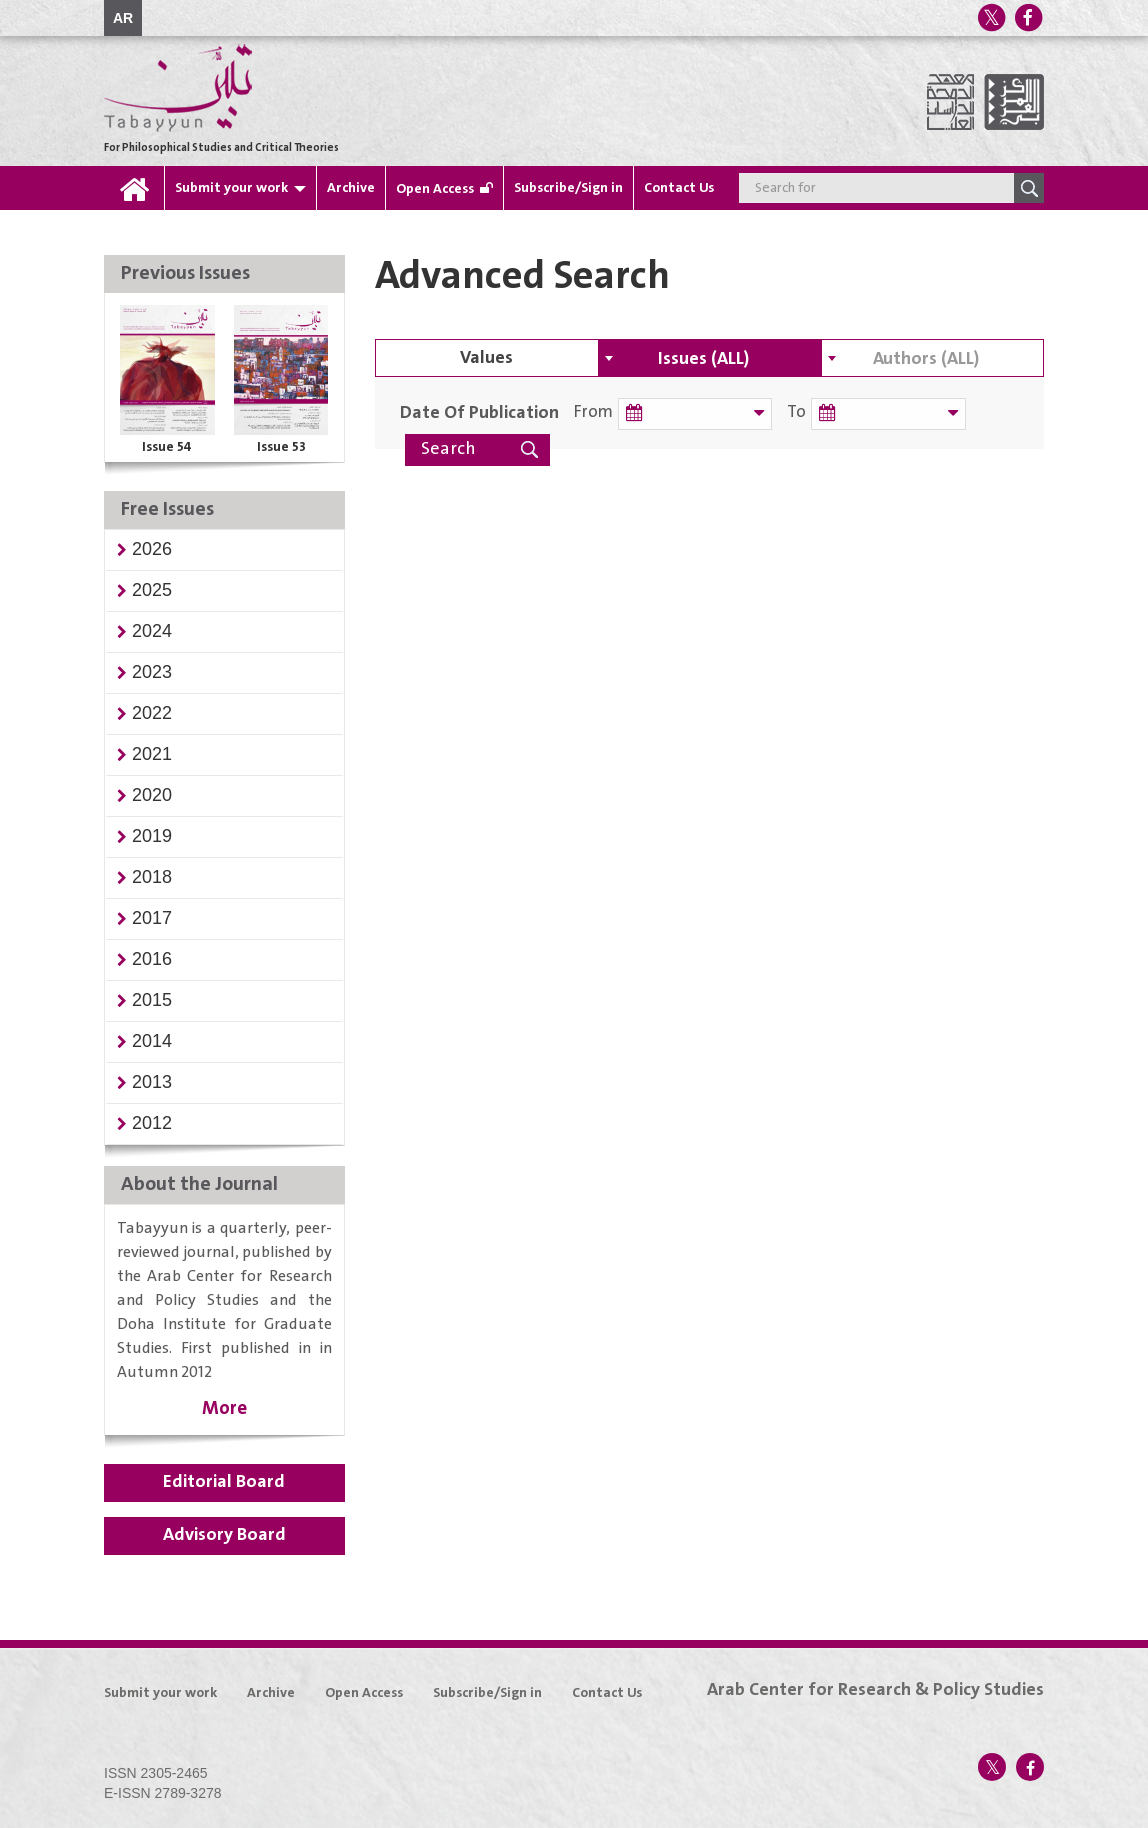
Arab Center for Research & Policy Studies (875, 1690)
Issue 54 (167, 447)
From (593, 412)
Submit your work (231, 188)
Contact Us (679, 188)
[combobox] (709, 358)
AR (123, 18)
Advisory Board (224, 1535)
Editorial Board (224, 1482)
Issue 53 (281, 447)
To (787, 412)
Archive (351, 188)
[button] (152, 549)
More (224, 1408)
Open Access (435, 189)
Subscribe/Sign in (568, 188)
